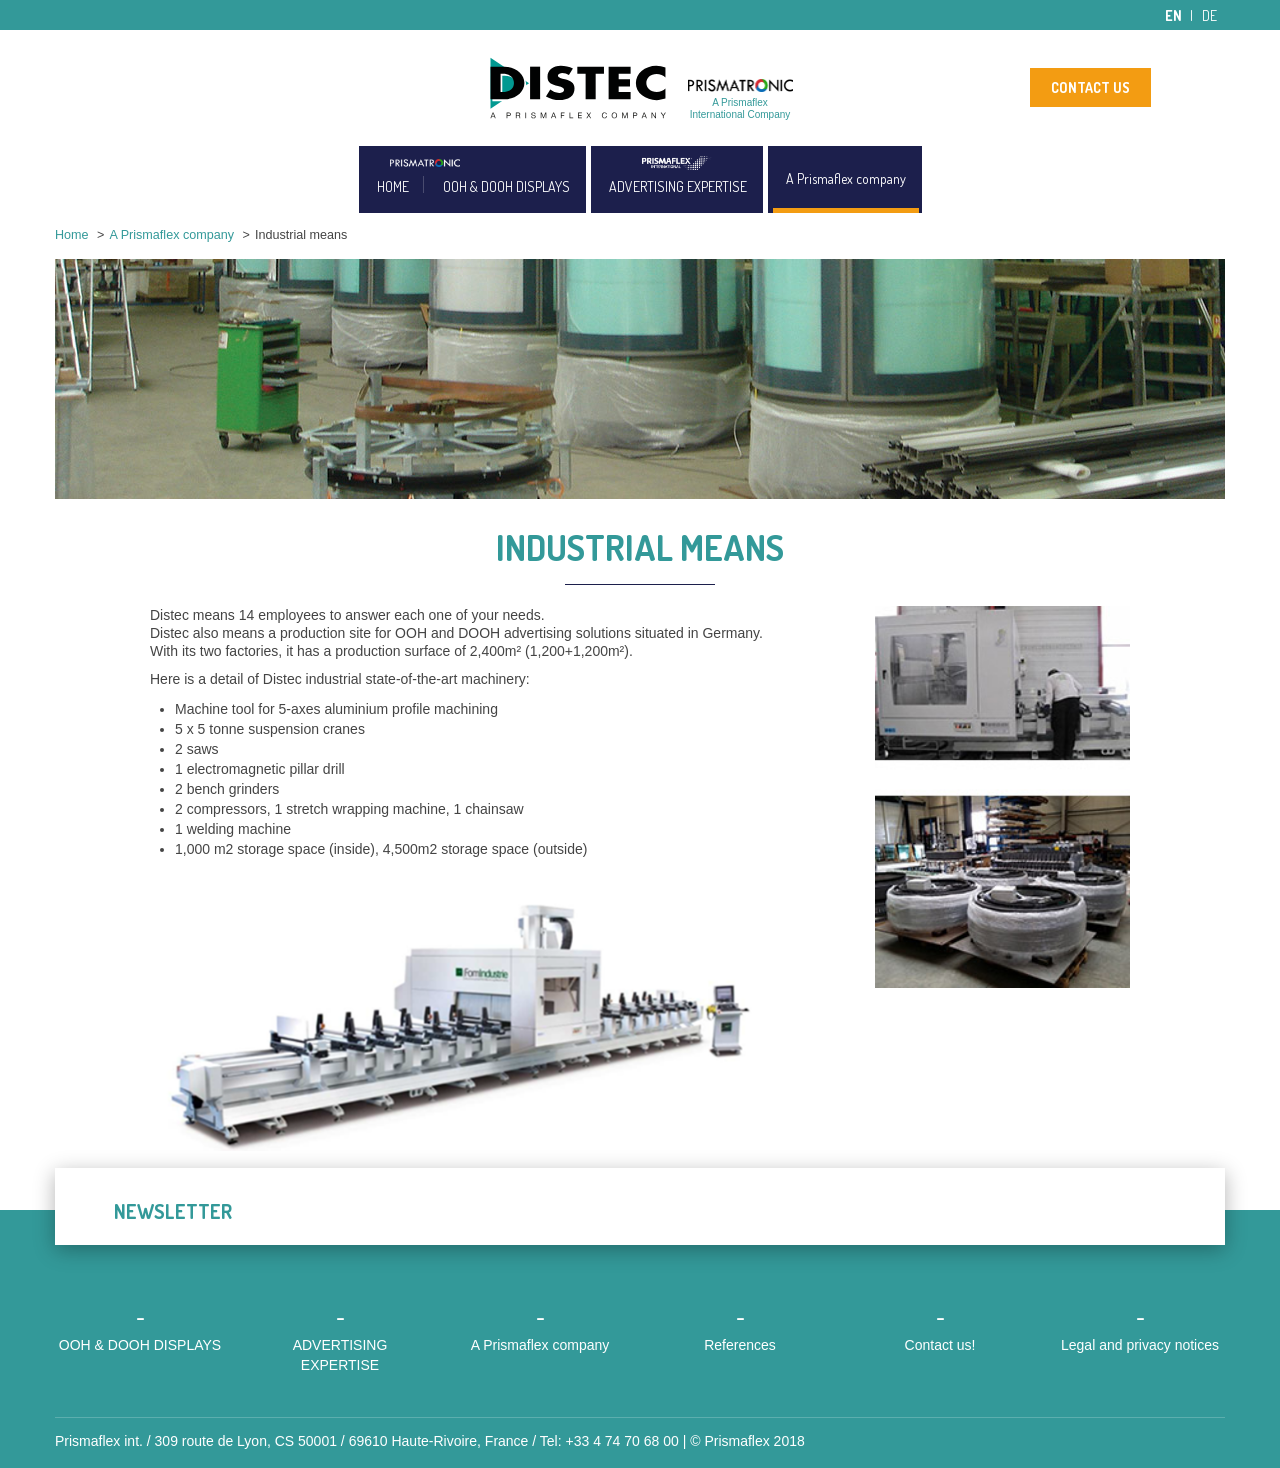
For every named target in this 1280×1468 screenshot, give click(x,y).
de (1209, 15)
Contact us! (940, 1345)
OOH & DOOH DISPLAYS (506, 186)
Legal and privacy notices (1140, 1345)
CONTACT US (1090, 87)
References (740, 1345)
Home (72, 235)
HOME (393, 186)
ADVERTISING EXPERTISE (678, 186)
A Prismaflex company (846, 178)
